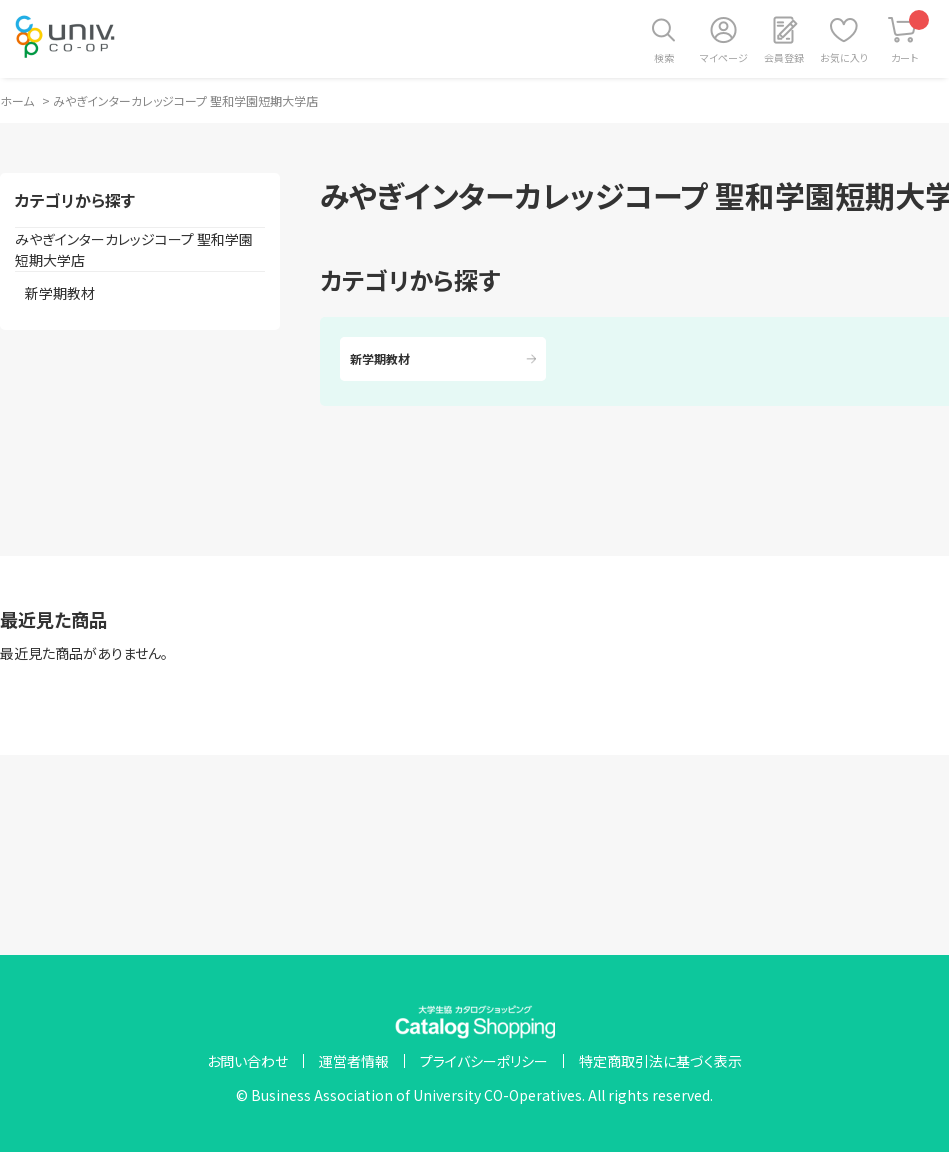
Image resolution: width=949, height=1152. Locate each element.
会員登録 (784, 57)
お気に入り (844, 57)
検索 (664, 57)
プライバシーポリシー (484, 1061)
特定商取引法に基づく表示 (660, 1061)
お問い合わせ (247, 1061)
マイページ (724, 57)
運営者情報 (354, 1061)
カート (910, 37)
